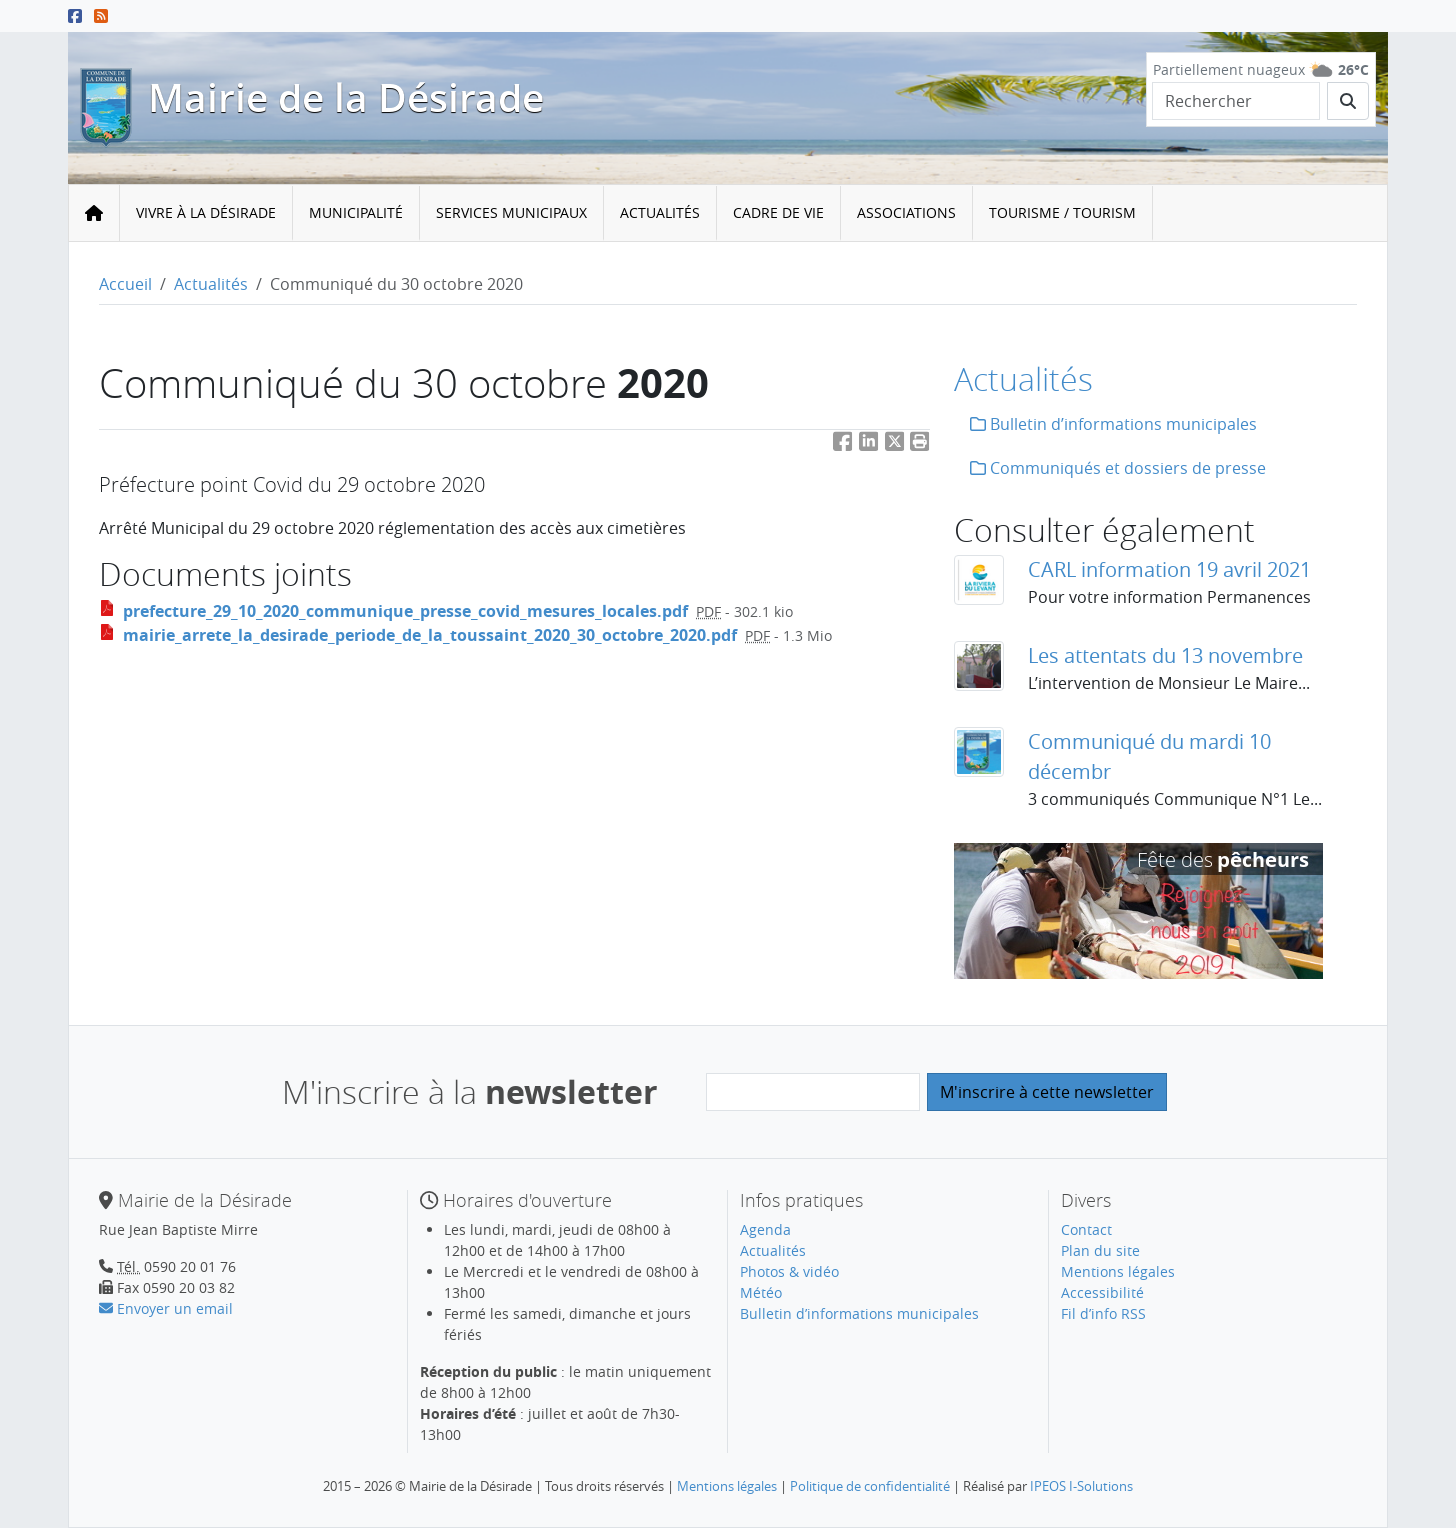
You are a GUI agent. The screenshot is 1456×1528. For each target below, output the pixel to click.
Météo (761, 1292)
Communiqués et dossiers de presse (1118, 468)
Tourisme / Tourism (1062, 212)
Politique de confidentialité (870, 1486)
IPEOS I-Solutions (1081, 1486)
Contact (1086, 1229)
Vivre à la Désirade (206, 212)
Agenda (765, 1229)
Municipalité (356, 212)
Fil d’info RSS (1103, 1313)
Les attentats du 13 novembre (1165, 655)
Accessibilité (1102, 1292)
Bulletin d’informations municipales (1113, 424)
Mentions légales (1118, 1271)
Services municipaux (511, 212)
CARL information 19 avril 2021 (1169, 569)
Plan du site (1100, 1250)
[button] (920, 445)
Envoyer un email (166, 1308)
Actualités (660, 212)
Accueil (125, 284)
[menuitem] (206, 213)
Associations (906, 212)
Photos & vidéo (789, 1271)
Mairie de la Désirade (346, 97)
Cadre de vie (778, 212)
